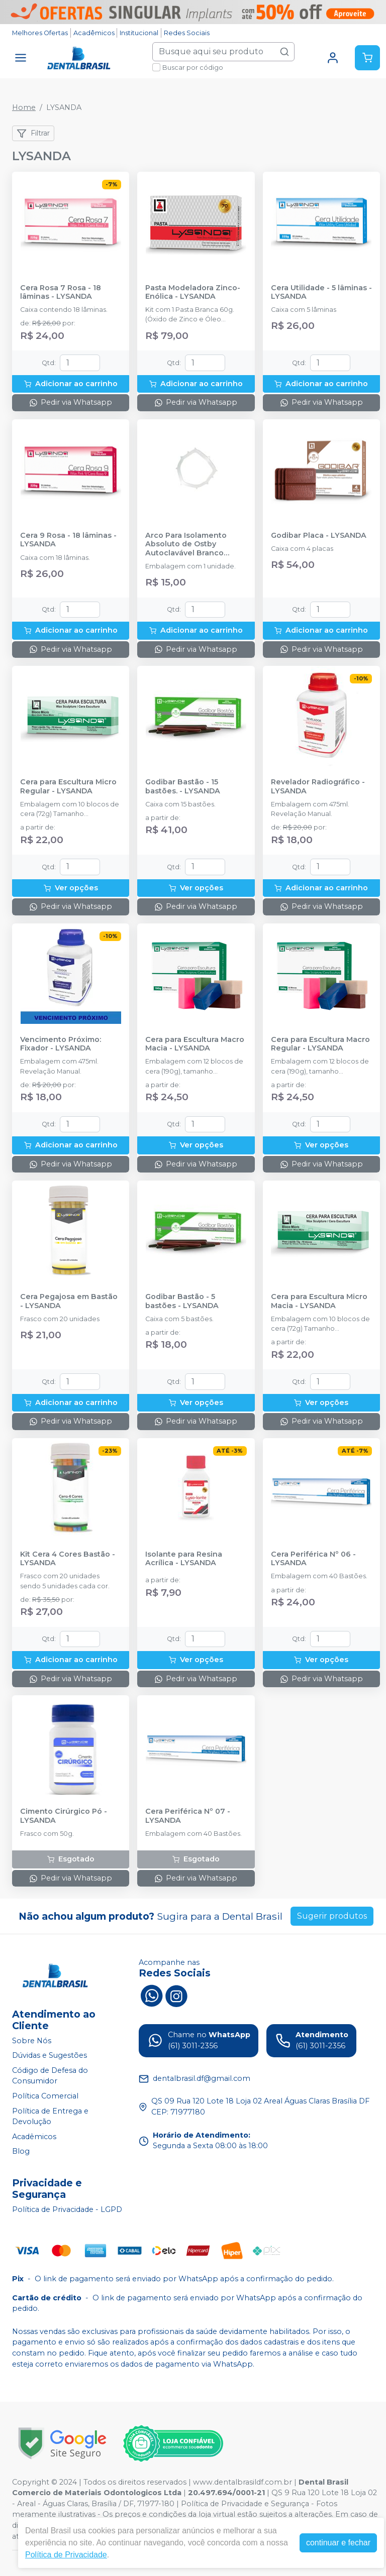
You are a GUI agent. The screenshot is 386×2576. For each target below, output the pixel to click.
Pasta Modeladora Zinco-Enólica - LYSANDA (192, 292)
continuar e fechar (338, 2542)
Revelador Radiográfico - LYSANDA (318, 786)
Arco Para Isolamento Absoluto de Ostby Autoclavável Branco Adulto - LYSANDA (186, 544)
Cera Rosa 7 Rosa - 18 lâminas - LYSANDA (60, 292)
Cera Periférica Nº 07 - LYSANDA (187, 1815)
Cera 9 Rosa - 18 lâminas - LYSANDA (68, 539)
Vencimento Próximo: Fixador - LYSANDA (60, 1043)
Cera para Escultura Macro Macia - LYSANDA (194, 1043)
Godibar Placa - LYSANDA (318, 535)
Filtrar (33, 134)
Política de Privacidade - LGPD (67, 2209)
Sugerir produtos (332, 1916)
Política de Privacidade (66, 2554)
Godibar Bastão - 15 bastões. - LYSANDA (182, 786)
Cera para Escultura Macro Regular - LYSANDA (320, 1043)
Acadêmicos (94, 33)
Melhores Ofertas (40, 33)
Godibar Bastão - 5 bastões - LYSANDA (182, 1301)
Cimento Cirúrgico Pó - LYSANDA (63, 1815)
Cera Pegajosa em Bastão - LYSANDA (69, 1301)
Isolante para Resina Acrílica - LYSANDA (183, 1558)
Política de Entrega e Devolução (50, 2116)
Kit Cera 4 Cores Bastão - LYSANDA (67, 1558)
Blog (21, 2151)
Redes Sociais (187, 33)
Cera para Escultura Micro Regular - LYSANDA (68, 786)
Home (24, 107)
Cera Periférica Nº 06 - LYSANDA (313, 1558)
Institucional (139, 33)
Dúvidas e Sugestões (49, 2055)
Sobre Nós (31, 2040)
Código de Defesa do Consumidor (50, 2076)
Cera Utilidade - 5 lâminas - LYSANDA (321, 292)
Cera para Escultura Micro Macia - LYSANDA (319, 1301)
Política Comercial (45, 2095)
